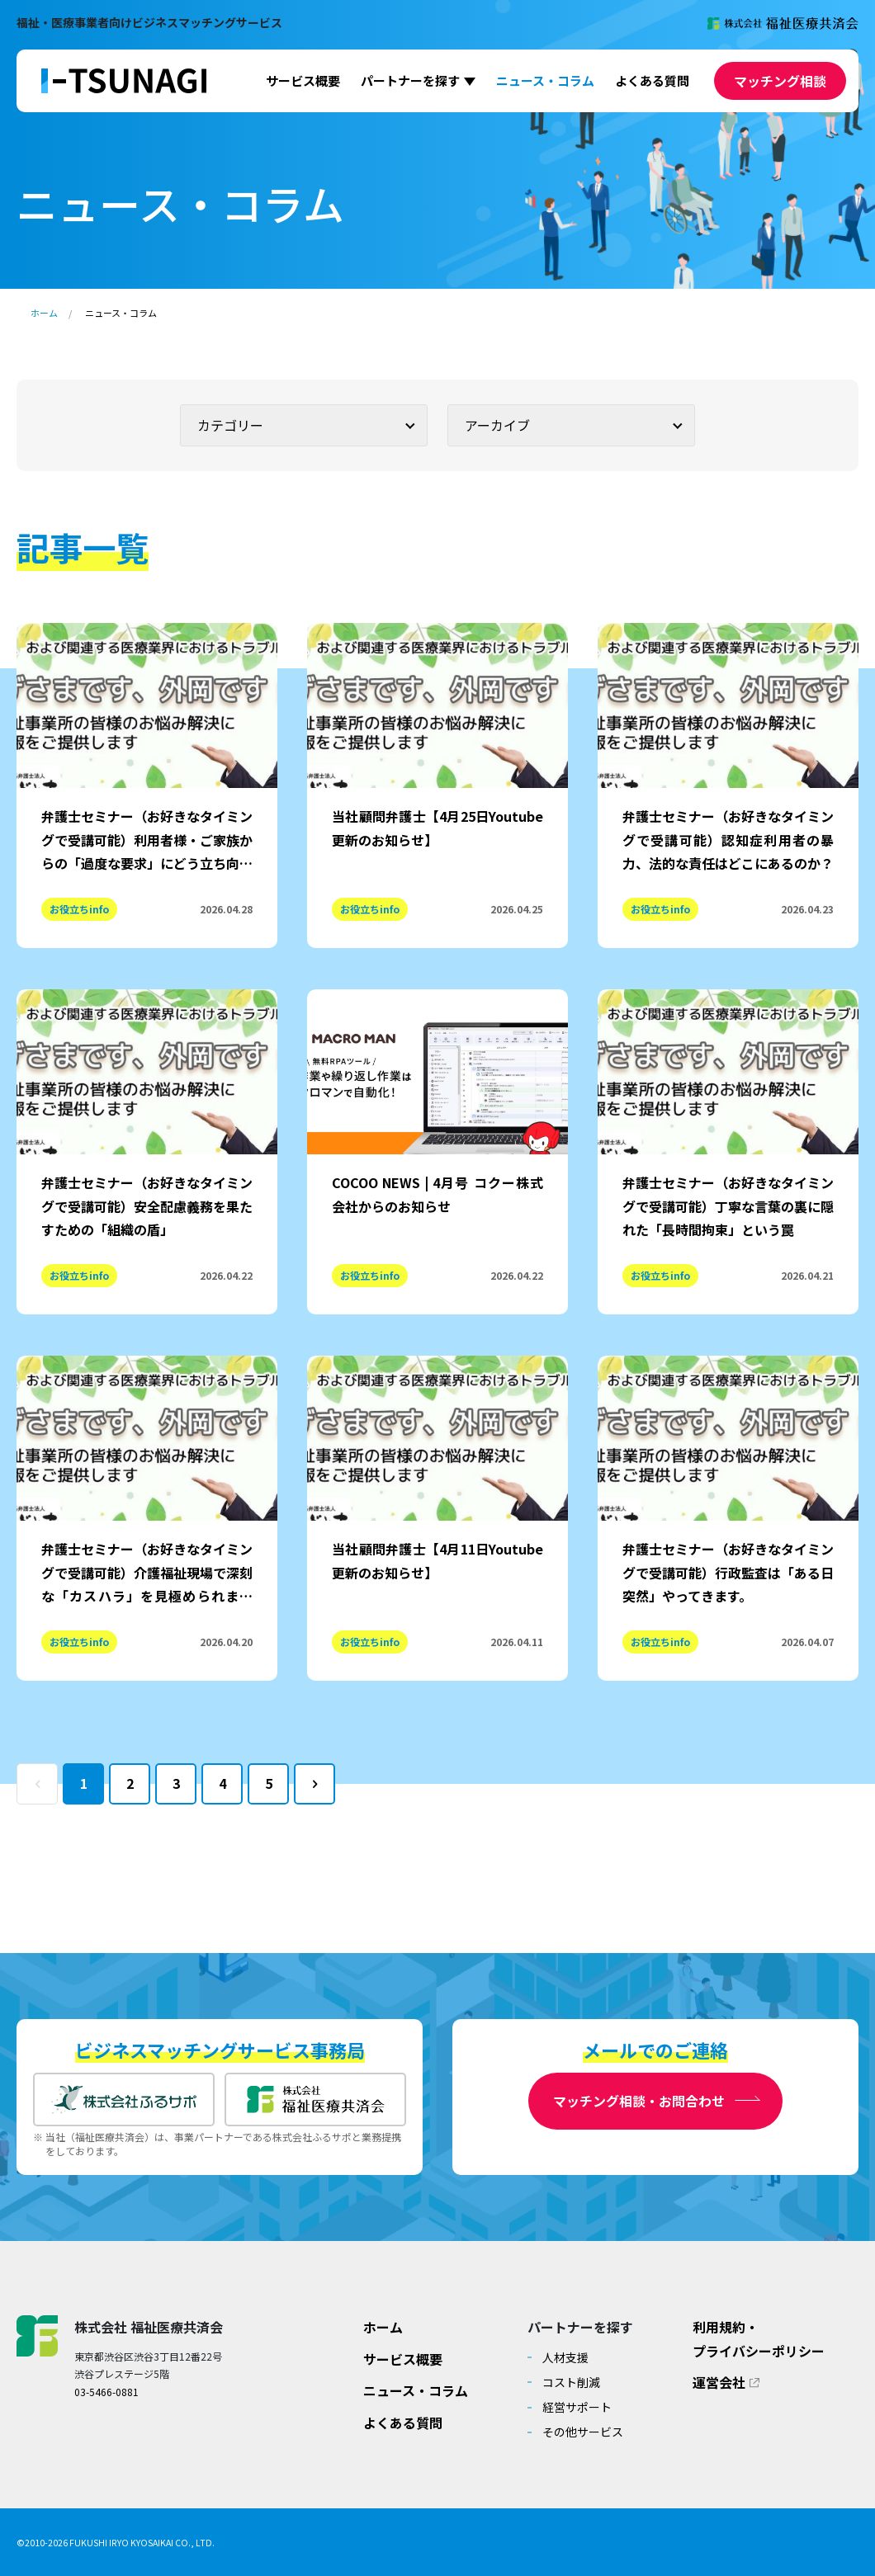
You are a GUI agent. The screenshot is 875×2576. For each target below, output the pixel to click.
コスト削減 (571, 2382)
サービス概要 (303, 80)
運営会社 (719, 2382)
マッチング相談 (780, 81)
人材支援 (565, 2357)
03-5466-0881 (106, 2392)
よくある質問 (652, 80)
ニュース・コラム (545, 80)
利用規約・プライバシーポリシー (759, 2339)
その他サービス (582, 2431)
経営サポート (577, 2407)
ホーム (44, 312)
